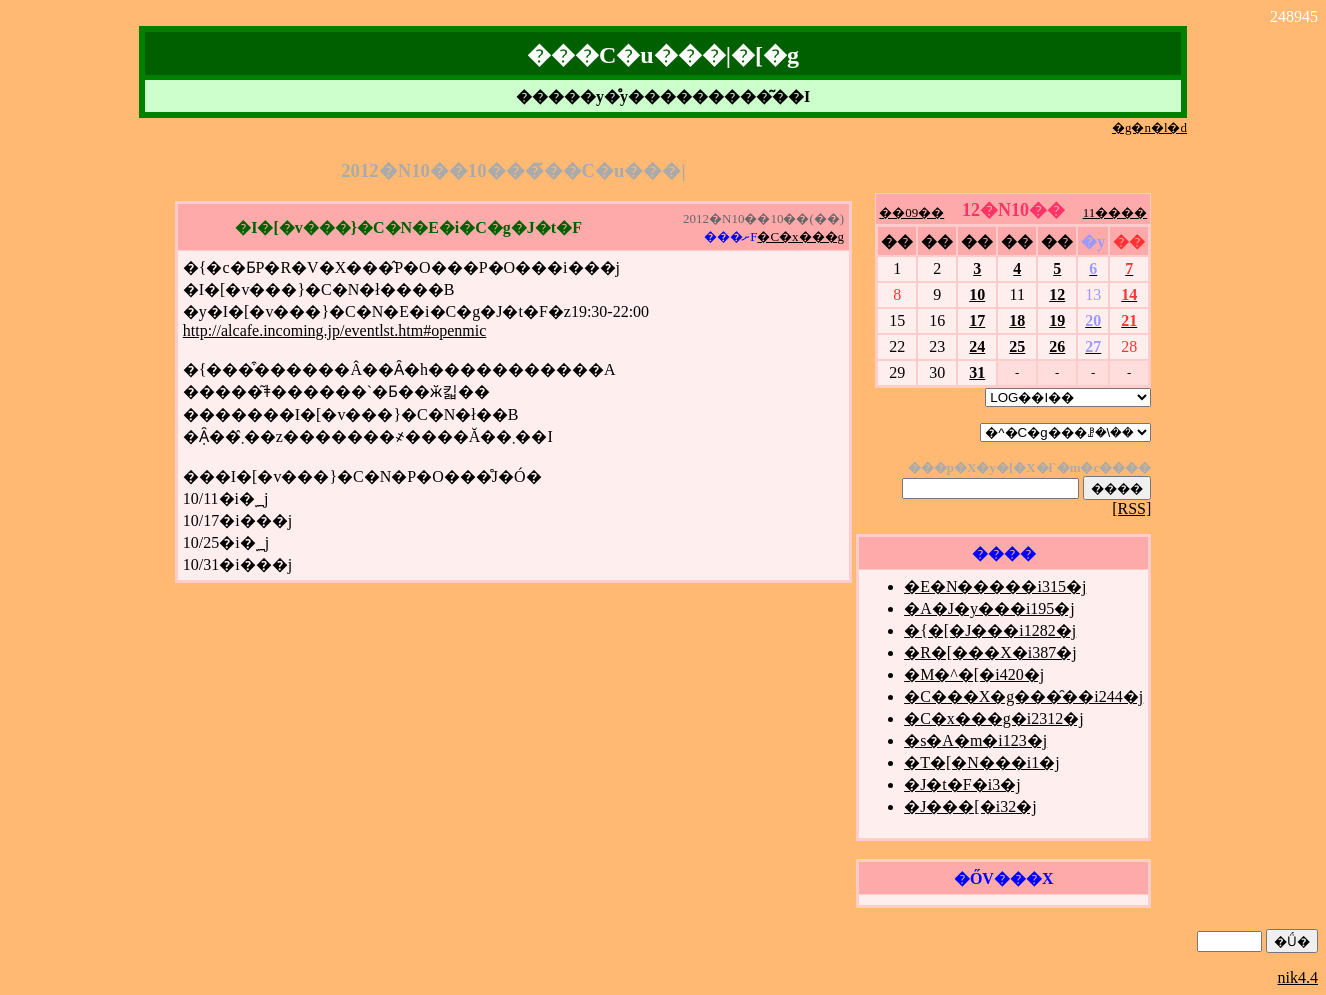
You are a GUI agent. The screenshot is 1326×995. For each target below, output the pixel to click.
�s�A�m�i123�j (975, 740)
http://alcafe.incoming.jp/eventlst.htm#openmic (334, 330)
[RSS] (1131, 508)
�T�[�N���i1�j (982, 762)
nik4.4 (1298, 977)
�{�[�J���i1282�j (990, 630)
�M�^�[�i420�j (974, 674)
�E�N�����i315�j (995, 586)
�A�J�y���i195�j (989, 608)
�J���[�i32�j (970, 806)
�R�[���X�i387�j (990, 652)
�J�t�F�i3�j (962, 784)
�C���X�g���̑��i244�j (1023, 696)
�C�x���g (800, 236)
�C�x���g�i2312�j (994, 718)
